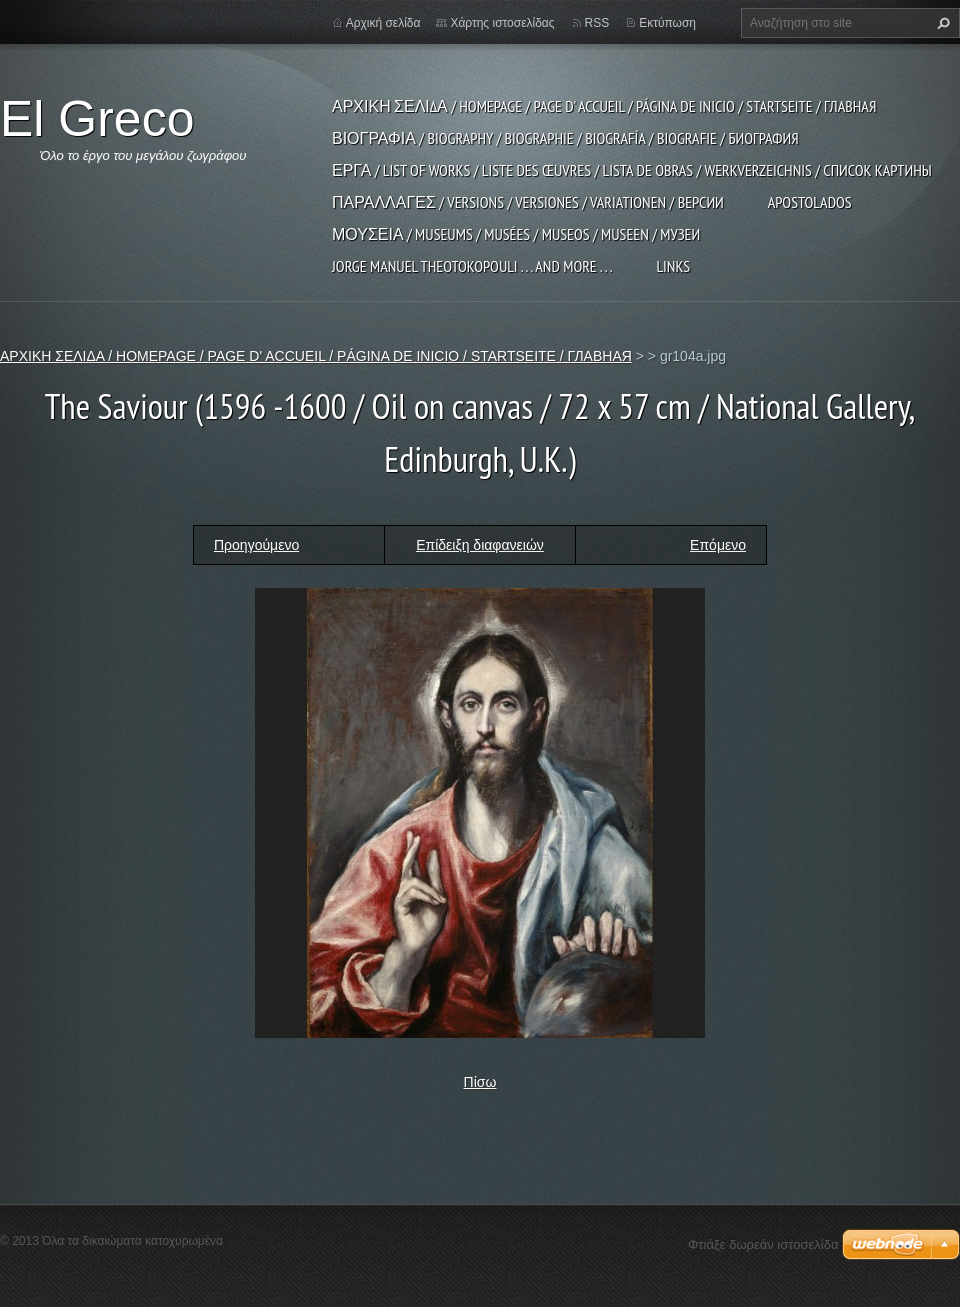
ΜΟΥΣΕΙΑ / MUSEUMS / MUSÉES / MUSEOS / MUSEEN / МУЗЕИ (516, 234)
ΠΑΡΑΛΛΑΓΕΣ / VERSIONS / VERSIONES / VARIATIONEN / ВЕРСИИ (528, 202)
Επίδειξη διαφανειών (480, 545)
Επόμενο (718, 545)
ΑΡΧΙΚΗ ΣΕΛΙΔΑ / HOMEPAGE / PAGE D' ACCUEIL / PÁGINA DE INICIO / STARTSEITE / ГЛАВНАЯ (604, 106)
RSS (597, 23)
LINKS (673, 266)
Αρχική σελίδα (383, 23)
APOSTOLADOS (810, 202)
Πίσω (480, 1082)
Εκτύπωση (667, 23)
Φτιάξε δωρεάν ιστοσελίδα (763, 1244)
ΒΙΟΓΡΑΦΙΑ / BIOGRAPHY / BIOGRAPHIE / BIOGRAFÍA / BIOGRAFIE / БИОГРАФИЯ (565, 138)
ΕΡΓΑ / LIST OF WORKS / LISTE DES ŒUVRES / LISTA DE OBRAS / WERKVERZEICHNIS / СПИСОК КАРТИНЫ (632, 170)
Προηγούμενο (256, 545)
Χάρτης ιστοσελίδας (502, 23)
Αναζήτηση (941, 23)
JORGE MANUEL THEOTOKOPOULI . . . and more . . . (472, 266)
